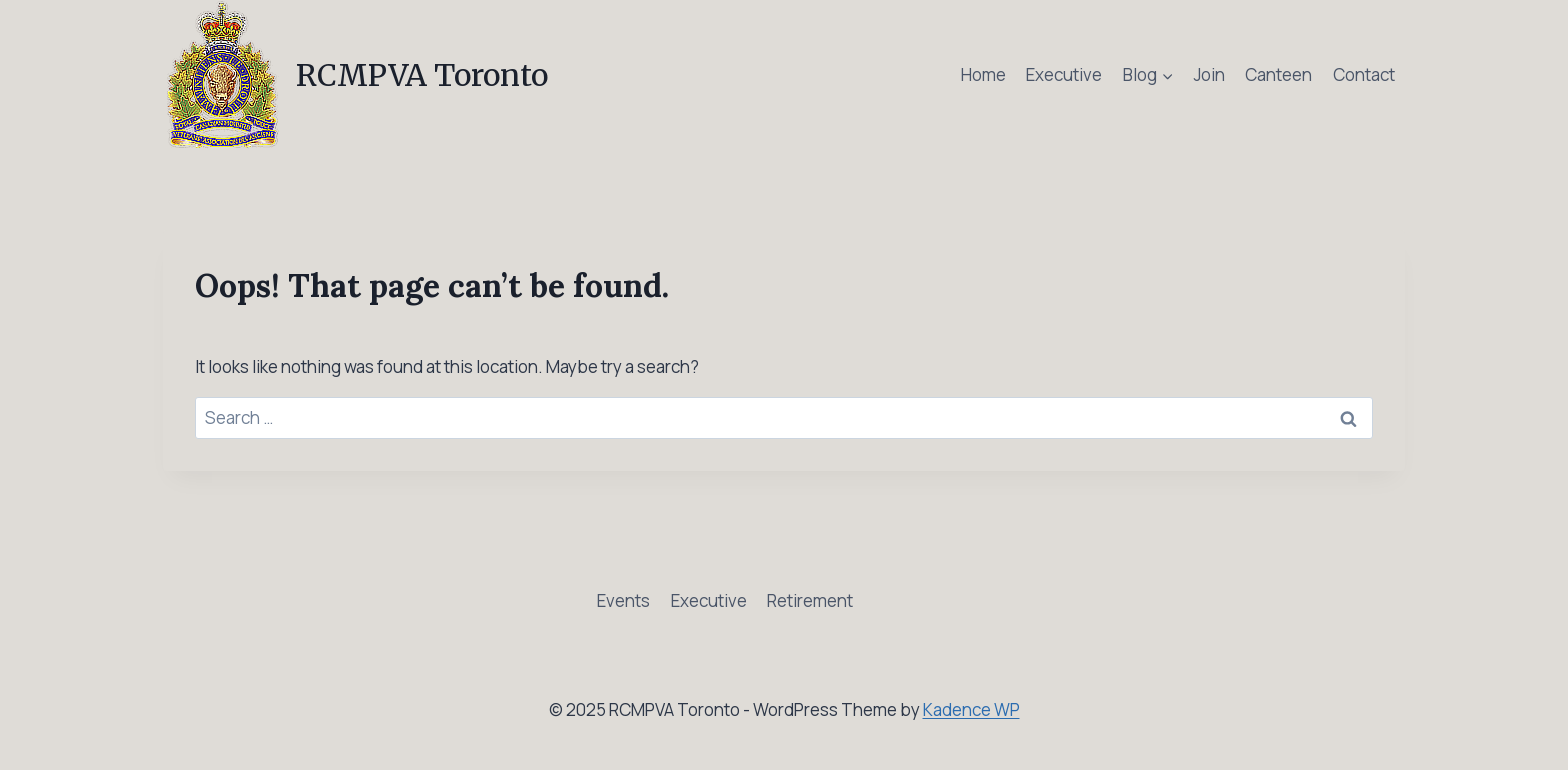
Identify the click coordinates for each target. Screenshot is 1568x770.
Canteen (1278, 74)
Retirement (810, 600)
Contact (1364, 74)
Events (623, 600)
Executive (1064, 74)
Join (1209, 74)
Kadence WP (971, 709)
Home (983, 74)
